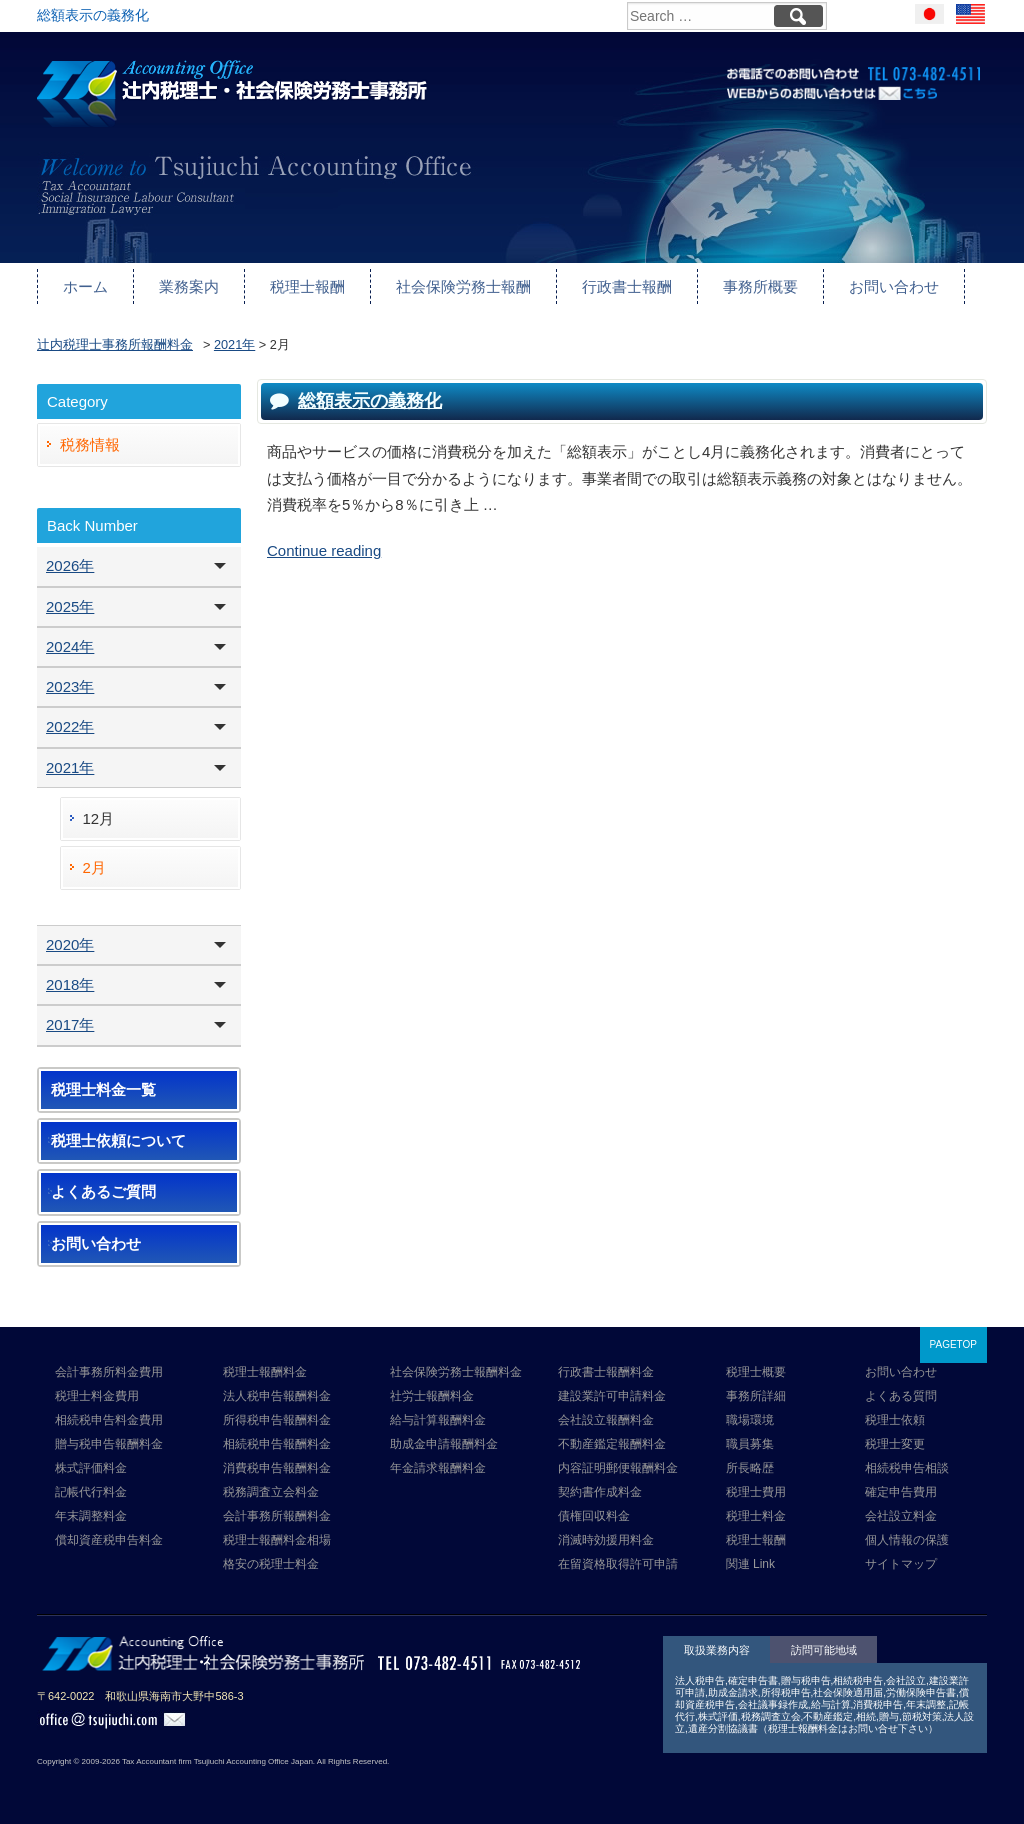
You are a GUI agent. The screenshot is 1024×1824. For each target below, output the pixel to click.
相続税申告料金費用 (109, 1420)
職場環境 (750, 1420)
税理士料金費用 (97, 1396)
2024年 (70, 646)
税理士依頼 (895, 1420)
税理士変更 (895, 1444)
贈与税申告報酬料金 (109, 1444)
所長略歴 (750, 1468)
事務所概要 (760, 286)
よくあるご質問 (103, 1192)
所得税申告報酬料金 (277, 1420)
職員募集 (750, 1444)
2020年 (70, 944)
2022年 (70, 726)
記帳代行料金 (91, 1492)
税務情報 (90, 444)
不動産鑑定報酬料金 (612, 1444)
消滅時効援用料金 (606, 1540)
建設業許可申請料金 (612, 1396)
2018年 (70, 984)
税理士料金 (756, 1516)
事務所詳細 (756, 1396)
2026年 (70, 565)
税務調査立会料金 (271, 1492)
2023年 (70, 686)
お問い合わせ (894, 286)
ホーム (85, 286)
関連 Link (750, 1564)
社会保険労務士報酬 (463, 286)
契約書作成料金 (600, 1492)
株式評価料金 (91, 1468)
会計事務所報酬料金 (277, 1516)
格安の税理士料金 (271, 1564)
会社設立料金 (901, 1516)
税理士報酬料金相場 (277, 1540)
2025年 (70, 606)
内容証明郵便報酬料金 (618, 1468)
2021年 (70, 767)
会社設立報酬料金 (606, 1420)
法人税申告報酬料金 (277, 1396)
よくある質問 (901, 1396)
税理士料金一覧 (103, 1090)
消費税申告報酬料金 (277, 1468)
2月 (94, 867)
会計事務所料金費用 (109, 1372)
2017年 (70, 1024)
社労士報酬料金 (432, 1396)
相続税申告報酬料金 (277, 1444)
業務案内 (189, 286)
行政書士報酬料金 (606, 1372)
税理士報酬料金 (265, 1372)
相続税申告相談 (907, 1468)
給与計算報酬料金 (438, 1420)
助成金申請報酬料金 (444, 1444)
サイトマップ (901, 1564)
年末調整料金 (91, 1516)
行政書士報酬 (627, 286)
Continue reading (324, 550)
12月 (99, 818)
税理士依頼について (118, 1141)
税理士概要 (756, 1372)
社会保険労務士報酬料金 (456, 1372)
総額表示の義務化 (370, 401)
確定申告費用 (901, 1492)
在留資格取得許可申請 (618, 1564)
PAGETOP (953, 1344)
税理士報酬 (307, 286)
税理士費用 (756, 1492)
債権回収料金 (594, 1516)
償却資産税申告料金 (109, 1540)
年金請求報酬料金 (438, 1468)
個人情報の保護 (907, 1540)
